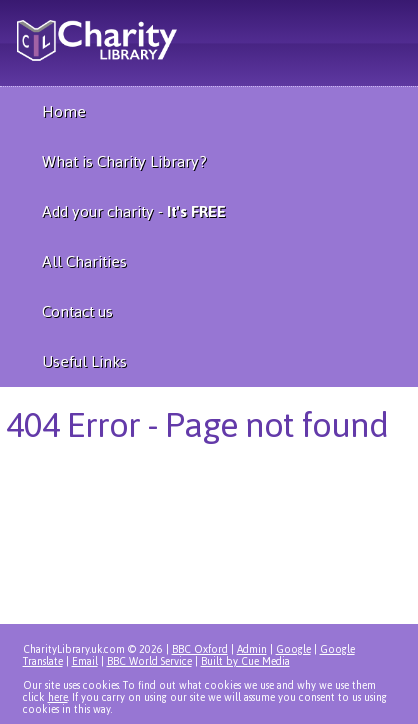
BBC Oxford (200, 649)
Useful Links (84, 361)
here (58, 697)
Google (293, 649)
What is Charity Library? (124, 161)
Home (64, 111)
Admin (252, 649)
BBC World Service (149, 661)
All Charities (84, 261)
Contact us (77, 311)
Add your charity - (134, 211)
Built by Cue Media (245, 661)
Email (85, 661)
